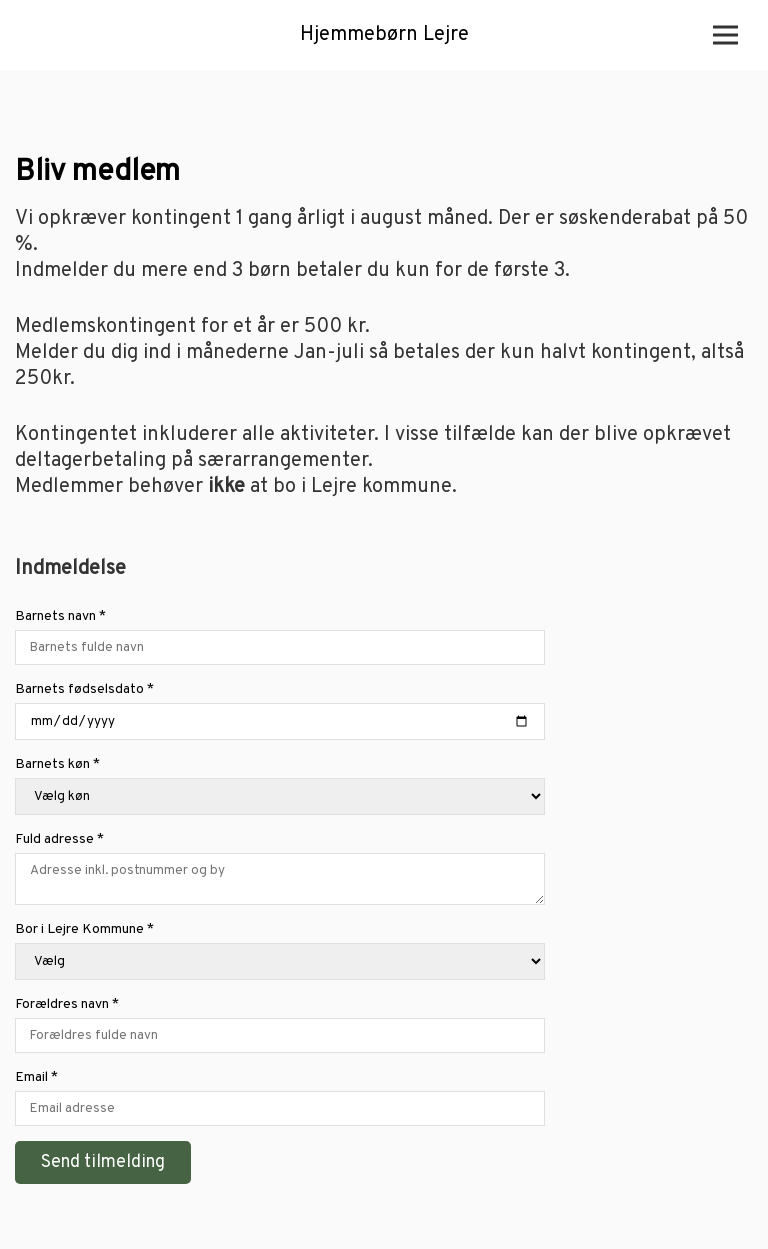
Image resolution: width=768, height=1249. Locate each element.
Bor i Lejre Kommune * (280, 952)
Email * (280, 1099)
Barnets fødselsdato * (280, 712)
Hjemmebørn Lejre (384, 35)
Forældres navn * (280, 1026)
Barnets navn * (280, 638)
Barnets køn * (280, 787)
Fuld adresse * (280, 870)
